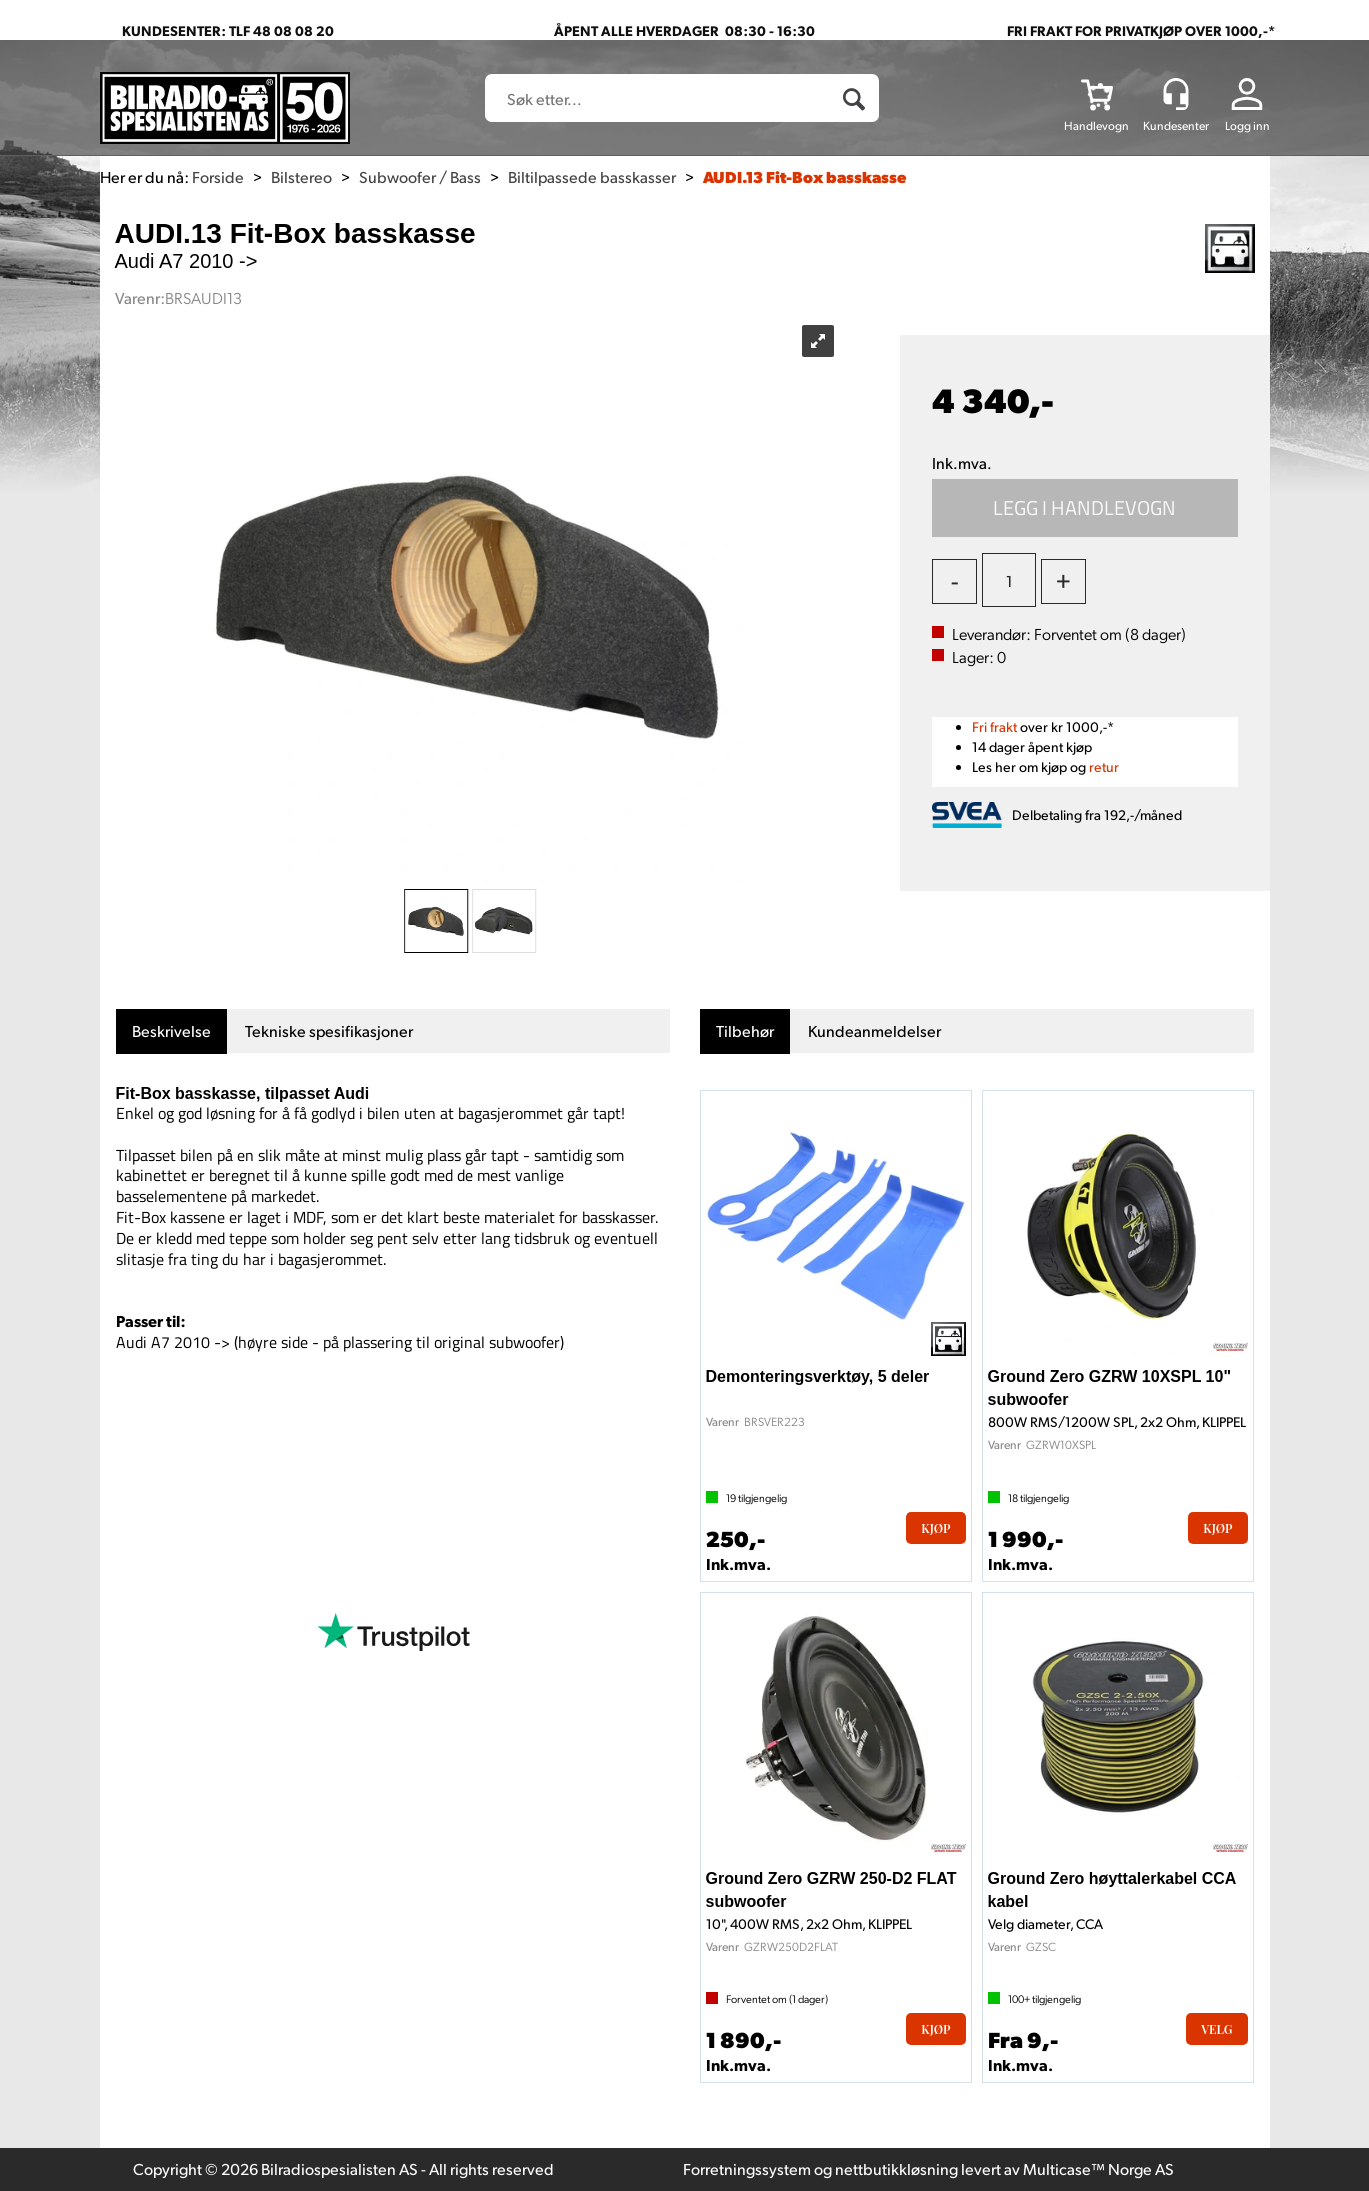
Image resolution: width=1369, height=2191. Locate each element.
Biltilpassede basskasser (592, 176)
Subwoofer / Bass (420, 176)
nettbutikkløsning (896, 2168)
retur (1104, 766)
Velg (1216, 2029)
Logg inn (1247, 125)
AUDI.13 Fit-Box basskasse (804, 176)
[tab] (171, 1031)
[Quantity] (1009, 580)
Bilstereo (301, 176)
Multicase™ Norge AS (1098, 2168)
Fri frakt (994, 726)
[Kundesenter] (1176, 94)
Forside (218, 176)
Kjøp (1085, 508)
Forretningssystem (747, 2168)
